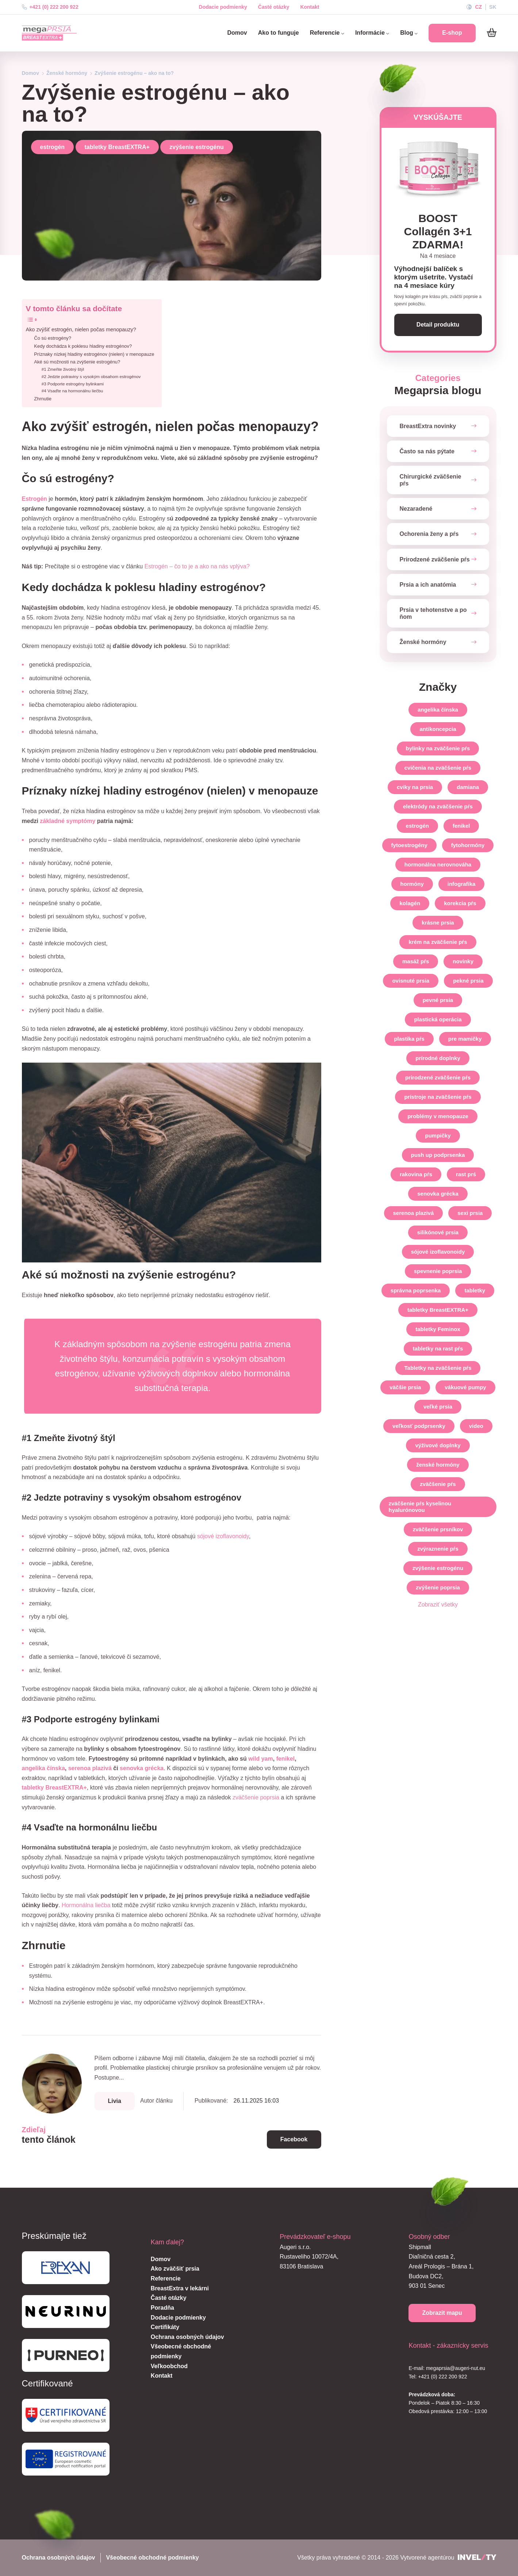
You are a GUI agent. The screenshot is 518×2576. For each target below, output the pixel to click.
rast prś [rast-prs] (466, 1174)
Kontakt (309, 7)
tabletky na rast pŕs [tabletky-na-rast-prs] (438, 1348)
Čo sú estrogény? (52, 338)
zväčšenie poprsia (256, 1797)
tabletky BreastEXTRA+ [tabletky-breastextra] (437, 1310)
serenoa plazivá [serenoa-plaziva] (413, 1213)
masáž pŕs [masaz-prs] (415, 961)
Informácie (372, 33)
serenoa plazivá (90, 1768)
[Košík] (491, 33)
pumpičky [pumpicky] (437, 1135)
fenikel (285, 1759)
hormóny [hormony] (412, 884)
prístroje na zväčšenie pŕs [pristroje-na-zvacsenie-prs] (437, 1097)
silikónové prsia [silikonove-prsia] (437, 1232)
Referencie (327, 33)
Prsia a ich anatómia (428, 585)
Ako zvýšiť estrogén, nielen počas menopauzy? (81, 329)
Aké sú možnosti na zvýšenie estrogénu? (77, 362)
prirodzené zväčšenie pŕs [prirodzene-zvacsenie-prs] (438, 1077)
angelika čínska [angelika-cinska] (438, 709)
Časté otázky (273, 7)
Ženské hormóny (66, 73)
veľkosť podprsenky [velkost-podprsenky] (418, 1426)
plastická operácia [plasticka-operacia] (437, 1019)
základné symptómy (67, 821)
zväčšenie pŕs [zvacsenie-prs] (438, 1484)
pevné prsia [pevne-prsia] (438, 1000)
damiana (468, 787)
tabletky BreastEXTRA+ (117, 147)
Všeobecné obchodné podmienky (152, 2557)
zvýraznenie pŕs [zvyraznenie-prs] (437, 1549)
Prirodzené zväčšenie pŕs (435, 559)
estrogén (52, 147)
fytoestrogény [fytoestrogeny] (409, 845)
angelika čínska (43, 1768)
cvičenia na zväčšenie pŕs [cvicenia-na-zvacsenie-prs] (437, 768)
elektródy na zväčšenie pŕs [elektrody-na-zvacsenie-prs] (438, 806)
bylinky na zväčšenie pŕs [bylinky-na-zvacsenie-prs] (438, 748)
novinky (463, 961)
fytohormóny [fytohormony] (468, 845)
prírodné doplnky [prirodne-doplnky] (437, 1058)
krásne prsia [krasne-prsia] (438, 922)
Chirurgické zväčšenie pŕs (430, 480)
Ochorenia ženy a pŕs (429, 534)
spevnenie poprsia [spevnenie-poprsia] (438, 1271)
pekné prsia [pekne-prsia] (468, 981)
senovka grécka (142, 1768)
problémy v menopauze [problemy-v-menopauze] (437, 1116)
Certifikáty (165, 2327)
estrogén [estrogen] (417, 826)
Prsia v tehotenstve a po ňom (433, 613)
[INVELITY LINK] (477, 2558)
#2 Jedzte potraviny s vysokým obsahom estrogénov (91, 376)
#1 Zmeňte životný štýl (63, 369)
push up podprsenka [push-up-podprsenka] (438, 1155)
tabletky (474, 1290)
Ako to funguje (278, 33)
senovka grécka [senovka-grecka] (437, 1193)
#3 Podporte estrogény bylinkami (73, 383)
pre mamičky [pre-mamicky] (465, 1039)
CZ (478, 7)
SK (492, 7)
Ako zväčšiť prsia (175, 2269)
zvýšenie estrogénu (196, 147)
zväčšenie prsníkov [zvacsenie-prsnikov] (438, 1529)
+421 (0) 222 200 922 (50, 7)
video (476, 1426)
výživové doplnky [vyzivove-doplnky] (437, 1445)
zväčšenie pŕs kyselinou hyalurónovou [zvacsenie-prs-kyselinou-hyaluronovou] (420, 1506)
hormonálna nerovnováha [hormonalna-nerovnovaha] (437, 864)
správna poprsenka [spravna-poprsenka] (416, 1290)
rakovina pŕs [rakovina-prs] (416, 1174)
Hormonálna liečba (86, 1905)
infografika (462, 884)
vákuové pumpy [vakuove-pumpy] (465, 1387)
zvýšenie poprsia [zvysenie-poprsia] (438, 1587)
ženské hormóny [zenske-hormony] (437, 1465)
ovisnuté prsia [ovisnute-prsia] (410, 981)
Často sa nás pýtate (427, 451)
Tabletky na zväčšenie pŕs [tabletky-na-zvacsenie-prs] (438, 1368)
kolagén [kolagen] (409, 903)
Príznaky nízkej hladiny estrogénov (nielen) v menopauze (94, 354)
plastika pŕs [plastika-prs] (409, 1039)
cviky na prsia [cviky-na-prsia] (415, 787)
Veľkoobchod (169, 2366)
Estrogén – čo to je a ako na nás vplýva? (197, 566)
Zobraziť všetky (438, 1604)
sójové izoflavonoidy (223, 1536)
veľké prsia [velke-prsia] (437, 1406)
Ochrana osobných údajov (187, 2337)
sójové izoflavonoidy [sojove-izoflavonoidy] (438, 1252)
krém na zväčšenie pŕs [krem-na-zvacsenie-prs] (437, 942)
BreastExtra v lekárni (180, 2288)
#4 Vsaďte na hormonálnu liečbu (72, 390)
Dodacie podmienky (223, 7)
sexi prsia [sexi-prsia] (470, 1213)
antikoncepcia (437, 729)
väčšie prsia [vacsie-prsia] (405, 1387)
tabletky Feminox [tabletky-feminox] (437, 1329)
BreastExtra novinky (428, 426)
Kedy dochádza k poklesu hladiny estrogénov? (83, 346)
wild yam (260, 1759)
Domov (237, 33)
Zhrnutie (42, 398)
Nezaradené (416, 509)
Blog (409, 33)
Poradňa (162, 2308)
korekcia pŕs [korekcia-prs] (460, 903)
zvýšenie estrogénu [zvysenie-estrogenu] (438, 1568)
